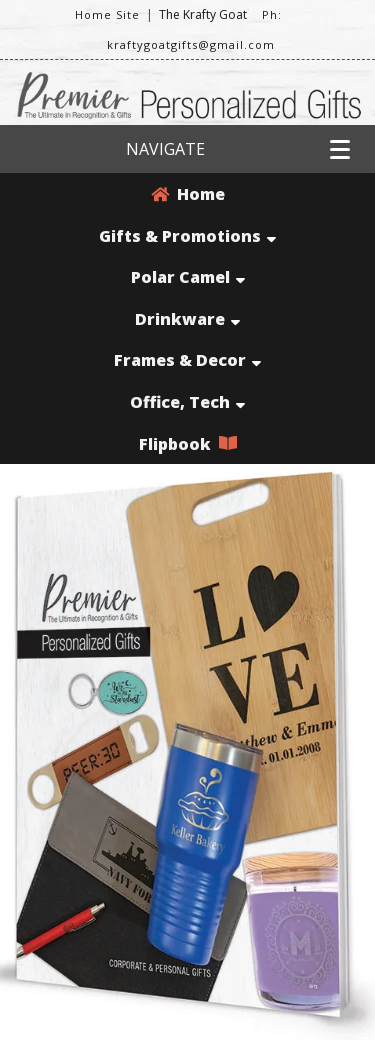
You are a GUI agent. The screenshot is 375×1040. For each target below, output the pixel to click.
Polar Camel (188, 277)
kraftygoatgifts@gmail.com (191, 44)
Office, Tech (187, 402)
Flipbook (188, 444)
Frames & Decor (187, 360)
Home (188, 194)
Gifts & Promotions (187, 236)
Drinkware (187, 319)
